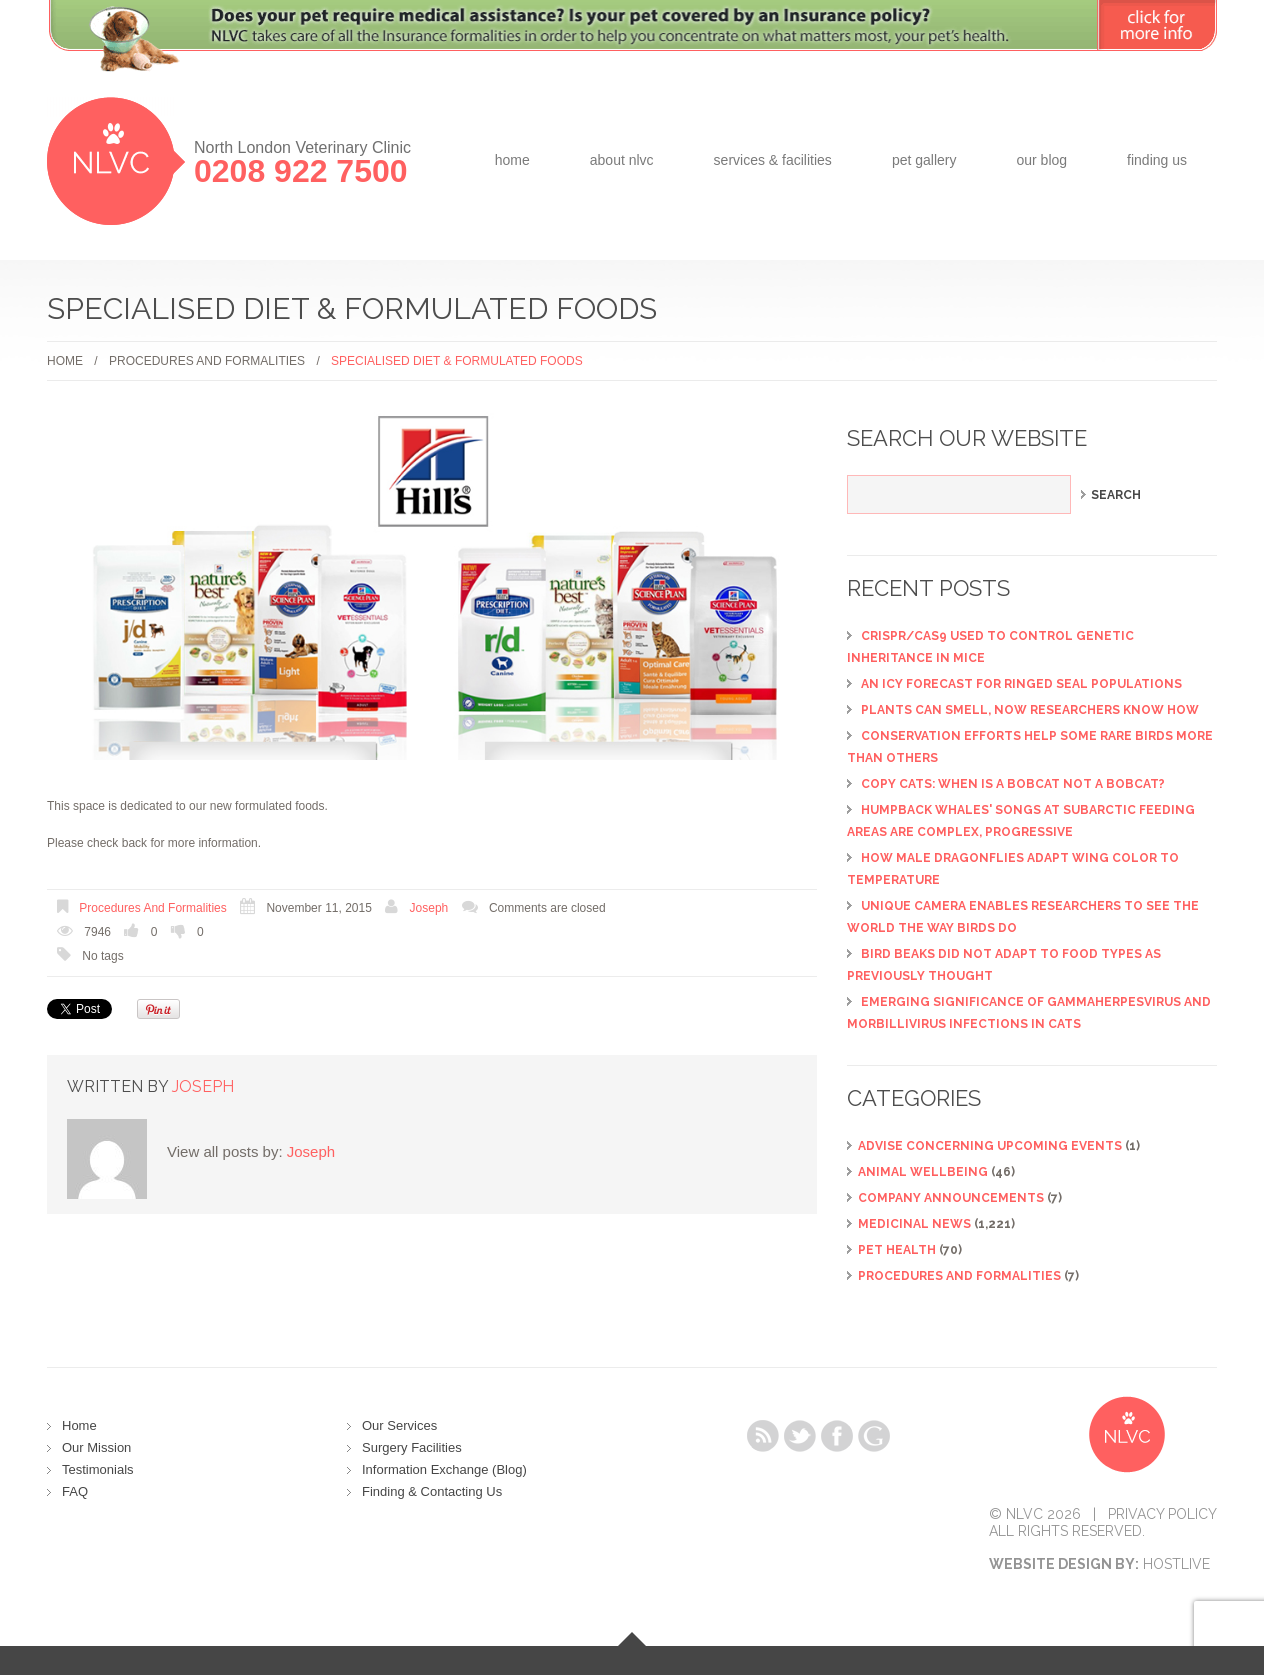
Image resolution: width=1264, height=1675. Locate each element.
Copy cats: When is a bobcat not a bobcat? (1013, 784)
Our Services (399, 1425)
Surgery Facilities (412, 1447)
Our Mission (96, 1447)
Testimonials (98, 1469)
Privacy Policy (1162, 1514)
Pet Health (897, 1250)
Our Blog (1041, 160)
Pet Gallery (924, 160)
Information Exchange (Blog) (444, 1469)
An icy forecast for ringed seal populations (1021, 684)
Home (512, 160)
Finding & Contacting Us (432, 1491)
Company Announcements (951, 1198)
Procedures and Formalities (207, 361)
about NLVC (622, 160)
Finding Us (1157, 160)
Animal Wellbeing (923, 1172)
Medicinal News (914, 1224)
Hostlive (1176, 1564)
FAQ (75, 1491)
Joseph (429, 908)
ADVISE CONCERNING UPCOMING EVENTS (990, 1146)
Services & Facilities (773, 160)
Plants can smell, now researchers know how (1030, 710)
